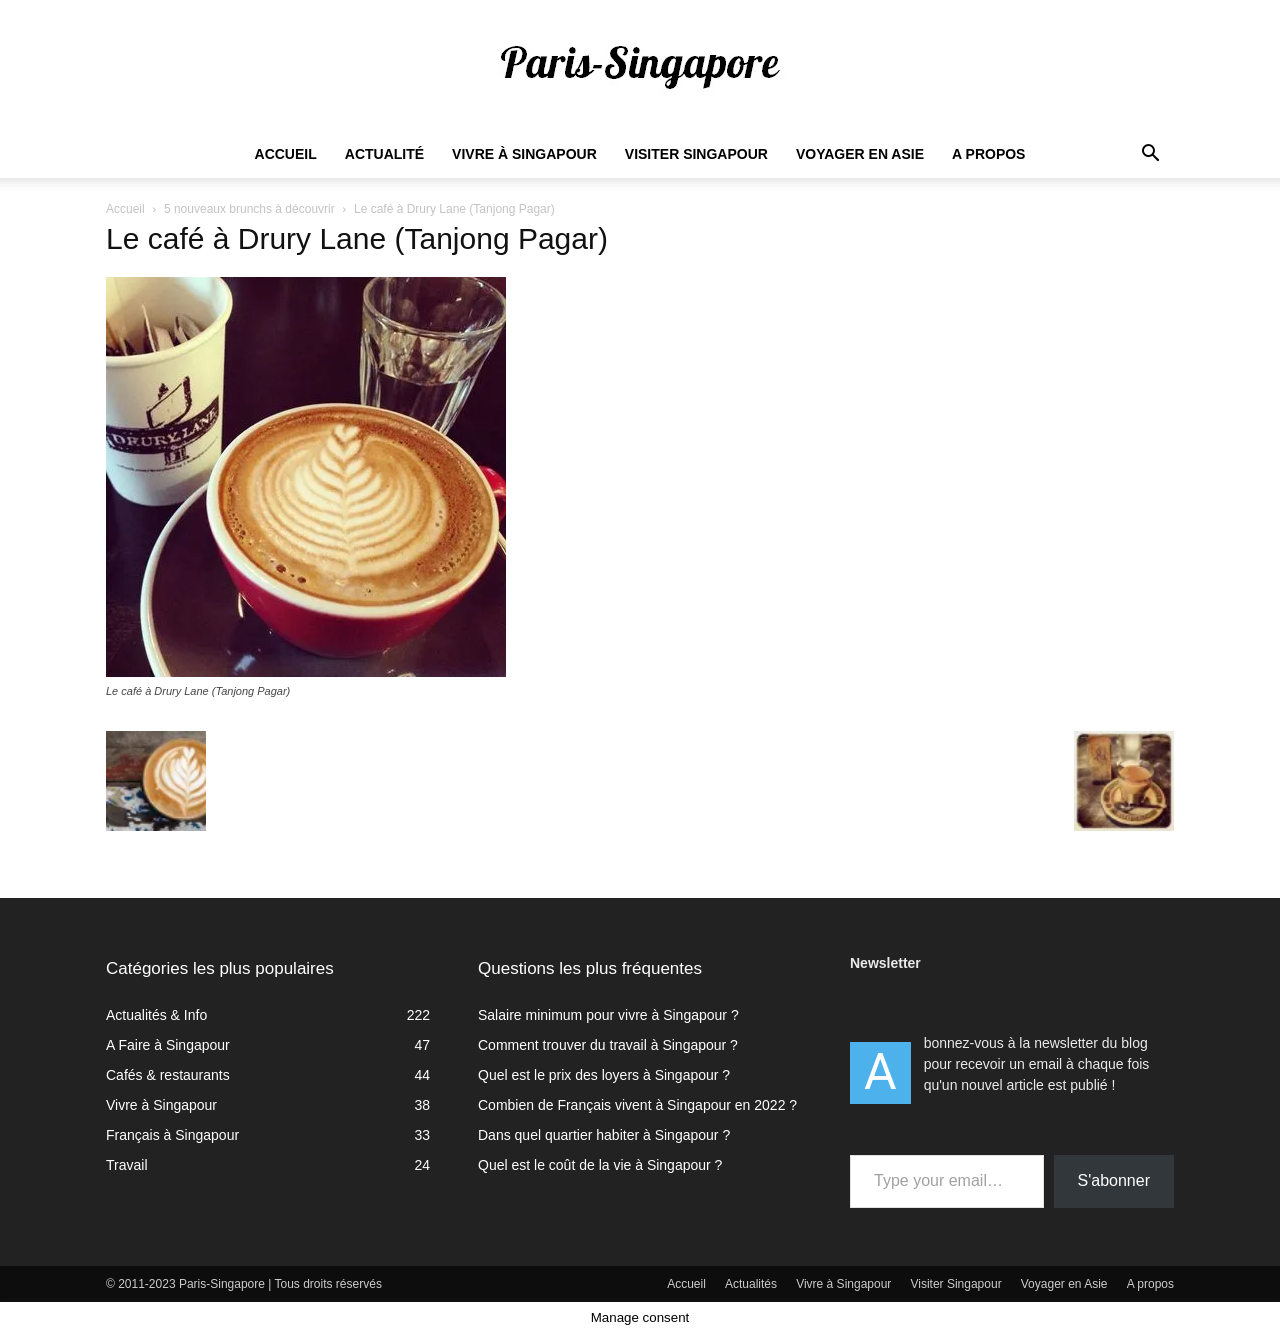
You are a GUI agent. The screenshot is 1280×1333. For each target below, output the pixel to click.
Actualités (751, 1284)
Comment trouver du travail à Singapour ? (608, 1045)
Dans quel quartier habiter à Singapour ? (604, 1135)
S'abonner (1114, 1180)
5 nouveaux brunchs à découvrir (249, 209)
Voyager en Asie (860, 154)
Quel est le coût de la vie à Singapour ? (600, 1165)
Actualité (384, 154)
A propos (988, 154)
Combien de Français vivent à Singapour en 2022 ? (637, 1105)
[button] (1150, 155)
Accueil (286, 154)
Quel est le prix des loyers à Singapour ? (604, 1075)
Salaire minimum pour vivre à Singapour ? (608, 1015)
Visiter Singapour (696, 154)
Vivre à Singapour (524, 154)
